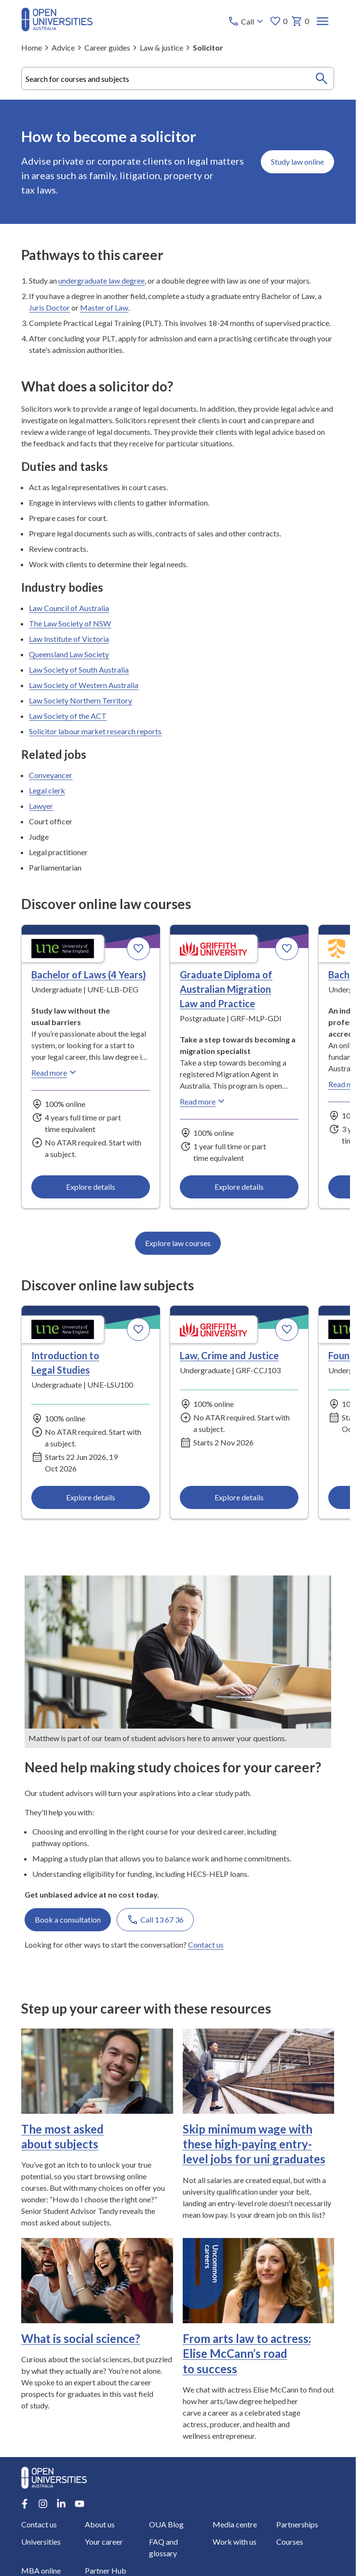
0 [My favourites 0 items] (279, 21)
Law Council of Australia (69, 607)
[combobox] (177, 78)
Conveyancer (50, 775)
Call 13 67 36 (155, 1919)
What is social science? (80, 2338)
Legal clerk (47, 790)
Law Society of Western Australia (83, 685)
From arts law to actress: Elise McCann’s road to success (247, 2353)
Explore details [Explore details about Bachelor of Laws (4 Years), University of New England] (90, 1186)
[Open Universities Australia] (57, 28)
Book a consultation (68, 1919)
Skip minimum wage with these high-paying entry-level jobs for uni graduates (254, 2144)
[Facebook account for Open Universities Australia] (24, 2504)
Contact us (206, 1944)
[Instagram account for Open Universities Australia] (43, 2504)
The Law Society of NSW (70, 623)
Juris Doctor (49, 307)
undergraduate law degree (101, 280)
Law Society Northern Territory (80, 700)
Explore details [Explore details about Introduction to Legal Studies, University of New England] (90, 1497)
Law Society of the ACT (68, 715)
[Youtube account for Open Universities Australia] (79, 2504)
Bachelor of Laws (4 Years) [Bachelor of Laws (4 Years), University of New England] (88, 974)
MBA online (41, 2570)
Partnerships (297, 2524)
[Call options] (247, 21)
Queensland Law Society (69, 654)
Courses (289, 2541)
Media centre (235, 2524)
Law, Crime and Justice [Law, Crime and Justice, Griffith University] (229, 1355)
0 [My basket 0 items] (300, 21)
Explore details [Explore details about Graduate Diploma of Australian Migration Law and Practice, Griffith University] (239, 1186)
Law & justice (161, 47)
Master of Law (104, 307)
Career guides (107, 47)
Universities (41, 2541)
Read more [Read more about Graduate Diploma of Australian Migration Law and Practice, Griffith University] (203, 1101)
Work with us (234, 2541)
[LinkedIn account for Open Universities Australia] (61, 2504)
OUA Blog (166, 2524)
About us (100, 2524)
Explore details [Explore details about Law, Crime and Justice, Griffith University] (239, 1497)
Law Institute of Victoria (69, 638)
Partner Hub (106, 2570)
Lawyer (41, 805)
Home (31, 47)
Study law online (297, 161)
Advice (63, 47)
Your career (104, 2541)
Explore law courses (178, 1243)
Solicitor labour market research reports (95, 731)
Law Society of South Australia (79, 669)
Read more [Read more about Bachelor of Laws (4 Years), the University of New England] (55, 1072)
